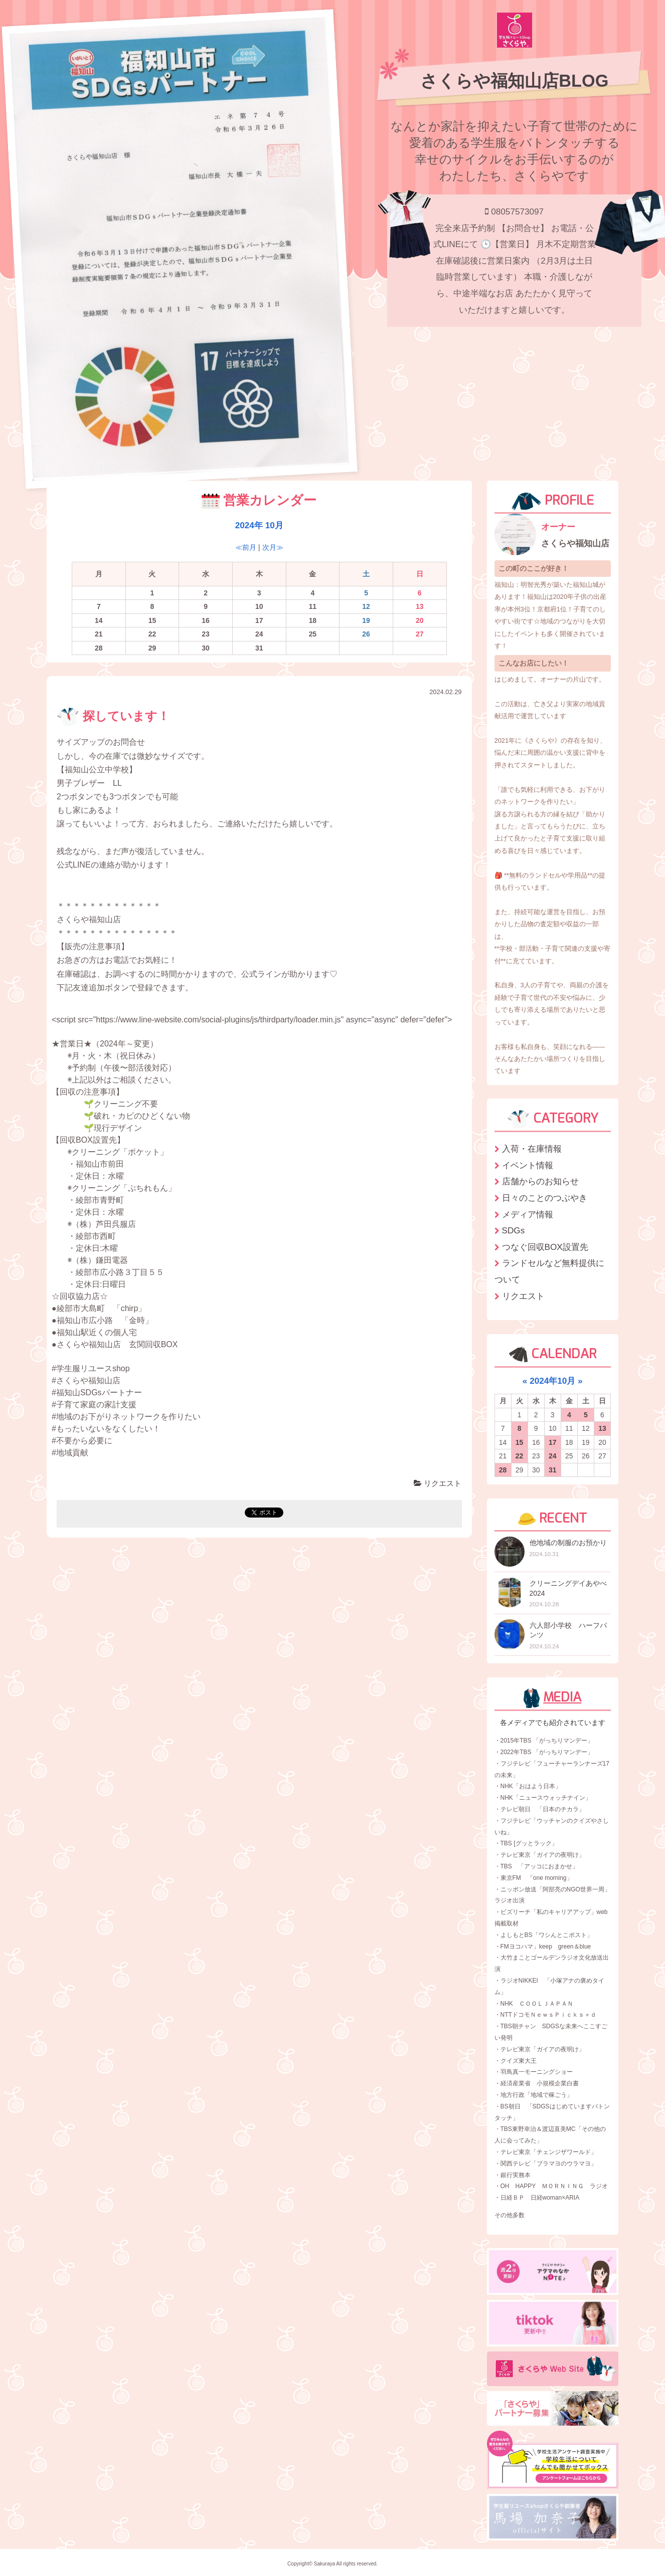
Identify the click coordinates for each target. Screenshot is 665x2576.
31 (553, 1470)
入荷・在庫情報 (532, 1149)
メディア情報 (527, 1214)
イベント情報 (527, 1165)
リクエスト (437, 1483)
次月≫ (272, 547)
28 (503, 1470)
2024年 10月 (259, 525)
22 (520, 1456)
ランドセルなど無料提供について (549, 1271)
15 (520, 1442)
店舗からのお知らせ (540, 1181)
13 (602, 1428)
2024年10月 (552, 1381)
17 (553, 1442)
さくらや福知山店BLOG (514, 80)
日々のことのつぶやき (544, 1198)
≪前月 (245, 547)
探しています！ (113, 716)
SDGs (513, 1230)
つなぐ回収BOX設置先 (545, 1247)
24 (553, 1456)
